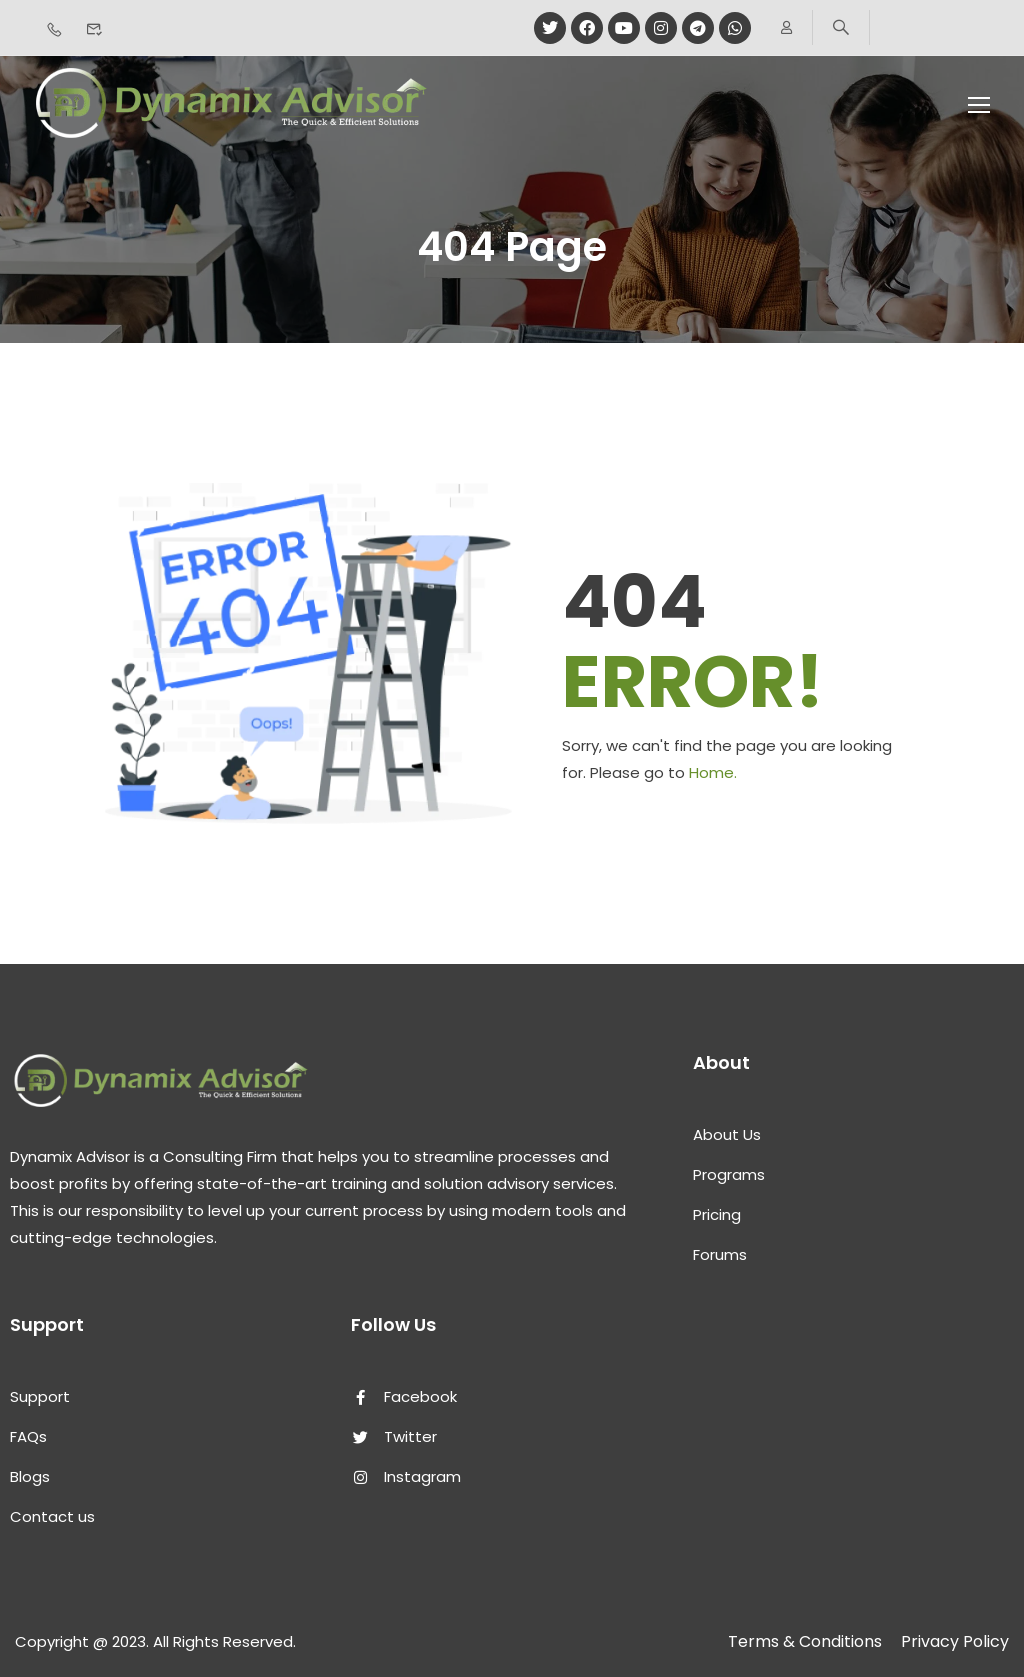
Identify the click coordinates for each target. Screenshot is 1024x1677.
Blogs (30, 1476)
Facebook (404, 1396)
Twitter (394, 1436)
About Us (727, 1134)
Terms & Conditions (805, 1641)
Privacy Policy (955, 1641)
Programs (729, 1174)
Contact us (52, 1516)
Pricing (717, 1214)
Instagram (406, 1476)
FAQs (28, 1436)
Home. (713, 772)
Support (40, 1396)
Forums (720, 1254)
